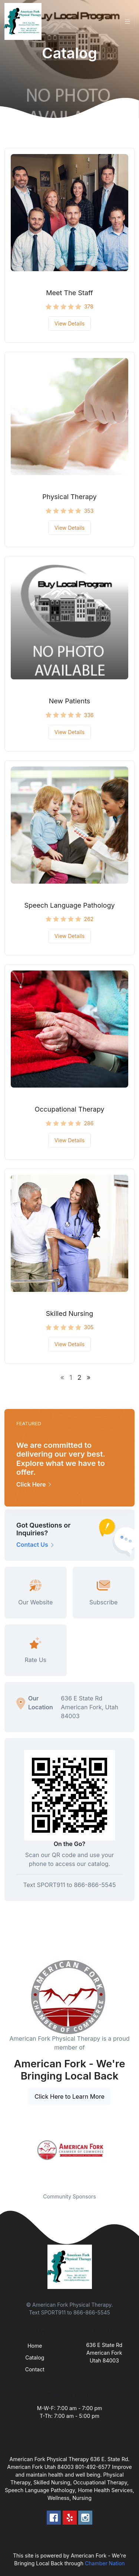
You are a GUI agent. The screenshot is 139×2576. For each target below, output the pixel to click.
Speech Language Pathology (69, 905)
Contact (34, 2369)
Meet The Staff (69, 293)
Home (34, 2346)
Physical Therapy (69, 497)
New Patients (69, 701)
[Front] (24, 21)
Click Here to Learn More (69, 2096)
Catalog (34, 2357)
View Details (69, 323)
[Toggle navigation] (127, 21)
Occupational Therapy (70, 1109)
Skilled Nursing (69, 1313)
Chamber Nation (105, 2563)
